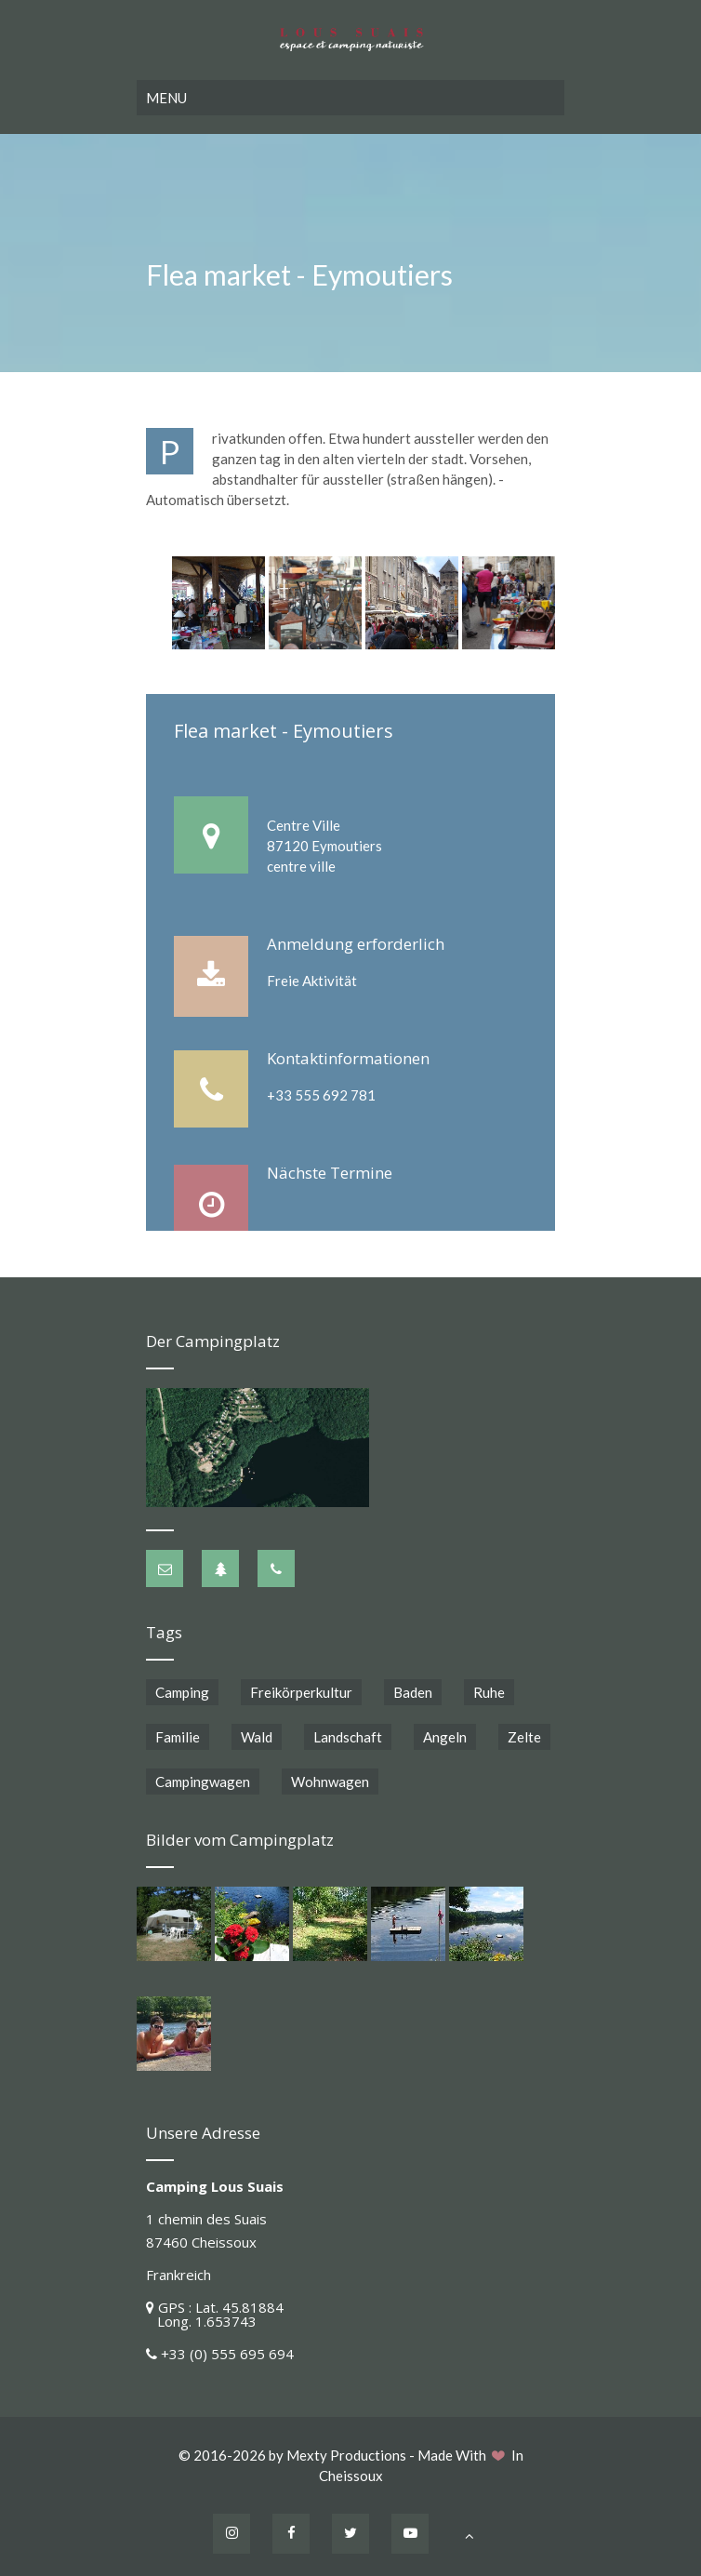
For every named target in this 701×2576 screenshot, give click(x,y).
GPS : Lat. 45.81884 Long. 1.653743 (215, 2314)
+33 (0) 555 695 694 (227, 2353)
